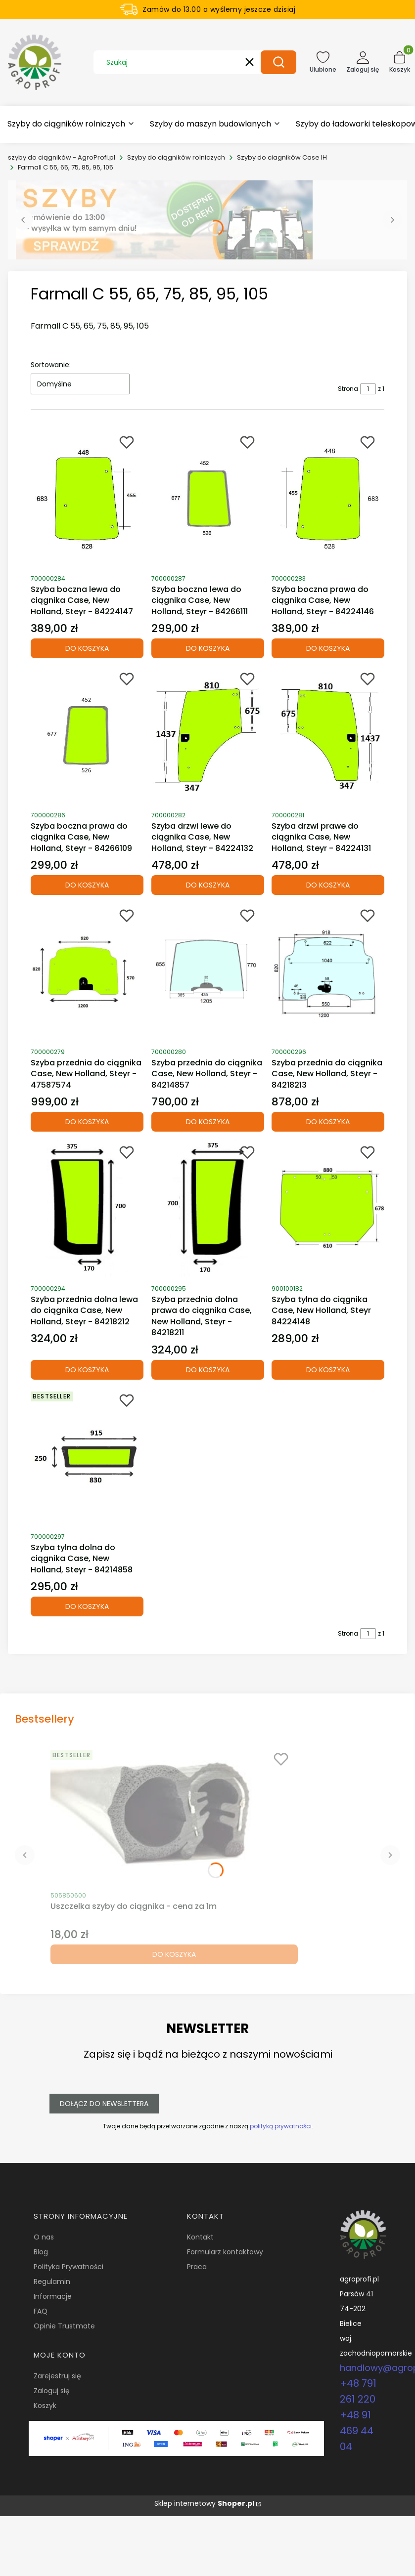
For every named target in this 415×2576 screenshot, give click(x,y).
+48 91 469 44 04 (356, 2430)
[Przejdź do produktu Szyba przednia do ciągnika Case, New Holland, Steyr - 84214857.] (207, 972)
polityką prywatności (280, 2126)
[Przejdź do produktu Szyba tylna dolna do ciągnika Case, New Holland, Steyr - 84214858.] (87, 1457)
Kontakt (200, 2237)
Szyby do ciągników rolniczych (176, 157)
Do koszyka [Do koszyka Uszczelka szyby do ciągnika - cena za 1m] (174, 1954)
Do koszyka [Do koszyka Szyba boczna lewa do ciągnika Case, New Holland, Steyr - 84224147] (87, 648)
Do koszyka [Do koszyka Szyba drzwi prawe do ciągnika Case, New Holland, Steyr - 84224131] (328, 885)
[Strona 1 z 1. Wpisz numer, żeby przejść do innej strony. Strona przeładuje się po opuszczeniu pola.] (368, 388)
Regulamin (52, 2281)
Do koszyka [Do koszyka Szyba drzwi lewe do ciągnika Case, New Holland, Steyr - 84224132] (207, 885)
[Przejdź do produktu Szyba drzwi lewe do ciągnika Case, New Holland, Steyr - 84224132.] (207, 735)
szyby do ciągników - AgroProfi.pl (61, 157)
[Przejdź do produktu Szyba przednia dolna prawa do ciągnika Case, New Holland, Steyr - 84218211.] (207, 1209)
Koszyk (45, 2405)
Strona (348, 388)
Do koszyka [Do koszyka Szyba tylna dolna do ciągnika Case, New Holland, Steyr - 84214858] (87, 1606)
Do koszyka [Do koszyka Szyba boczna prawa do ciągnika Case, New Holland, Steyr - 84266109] (87, 885)
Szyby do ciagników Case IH (282, 157)
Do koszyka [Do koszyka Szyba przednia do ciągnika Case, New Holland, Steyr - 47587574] (87, 1122)
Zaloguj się (52, 2391)
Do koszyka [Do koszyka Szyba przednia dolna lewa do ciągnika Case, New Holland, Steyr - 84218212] (87, 1370)
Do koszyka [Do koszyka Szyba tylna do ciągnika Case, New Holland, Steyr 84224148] (328, 1370)
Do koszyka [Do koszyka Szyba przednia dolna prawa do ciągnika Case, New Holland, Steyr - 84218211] (207, 1370)
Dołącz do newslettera (104, 2104)
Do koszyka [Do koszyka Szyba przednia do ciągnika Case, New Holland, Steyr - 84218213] (328, 1122)
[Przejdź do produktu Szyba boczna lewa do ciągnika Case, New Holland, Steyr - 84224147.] (87, 498)
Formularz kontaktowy (225, 2252)
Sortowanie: (51, 365)
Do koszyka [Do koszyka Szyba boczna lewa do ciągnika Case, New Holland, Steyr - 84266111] (207, 648)
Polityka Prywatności (68, 2267)
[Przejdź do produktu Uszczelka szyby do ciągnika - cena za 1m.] (174, 1815)
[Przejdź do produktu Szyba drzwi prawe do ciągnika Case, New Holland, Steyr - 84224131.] (328, 735)
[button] (278, 62)
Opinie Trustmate (64, 2326)
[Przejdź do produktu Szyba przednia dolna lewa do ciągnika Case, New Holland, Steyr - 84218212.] (87, 1209)
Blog (41, 2252)
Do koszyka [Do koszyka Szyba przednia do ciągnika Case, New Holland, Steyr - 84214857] (207, 1122)
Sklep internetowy (204, 2503)
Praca (197, 2267)
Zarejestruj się (57, 2376)
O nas (44, 2237)
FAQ (40, 2311)
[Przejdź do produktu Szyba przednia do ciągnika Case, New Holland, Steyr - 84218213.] (328, 972)
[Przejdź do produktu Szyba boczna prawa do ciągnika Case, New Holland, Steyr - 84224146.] (328, 498)
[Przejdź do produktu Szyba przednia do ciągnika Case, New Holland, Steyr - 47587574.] (87, 972)
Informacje (53, 2296)
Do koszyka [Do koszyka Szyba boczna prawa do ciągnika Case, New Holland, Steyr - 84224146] (328, 648)
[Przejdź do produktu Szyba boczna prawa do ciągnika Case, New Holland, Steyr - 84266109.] (87, 735)
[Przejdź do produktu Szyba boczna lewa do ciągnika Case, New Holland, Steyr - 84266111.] (207, 498)
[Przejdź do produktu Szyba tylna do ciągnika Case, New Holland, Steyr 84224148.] (328, 1209)
